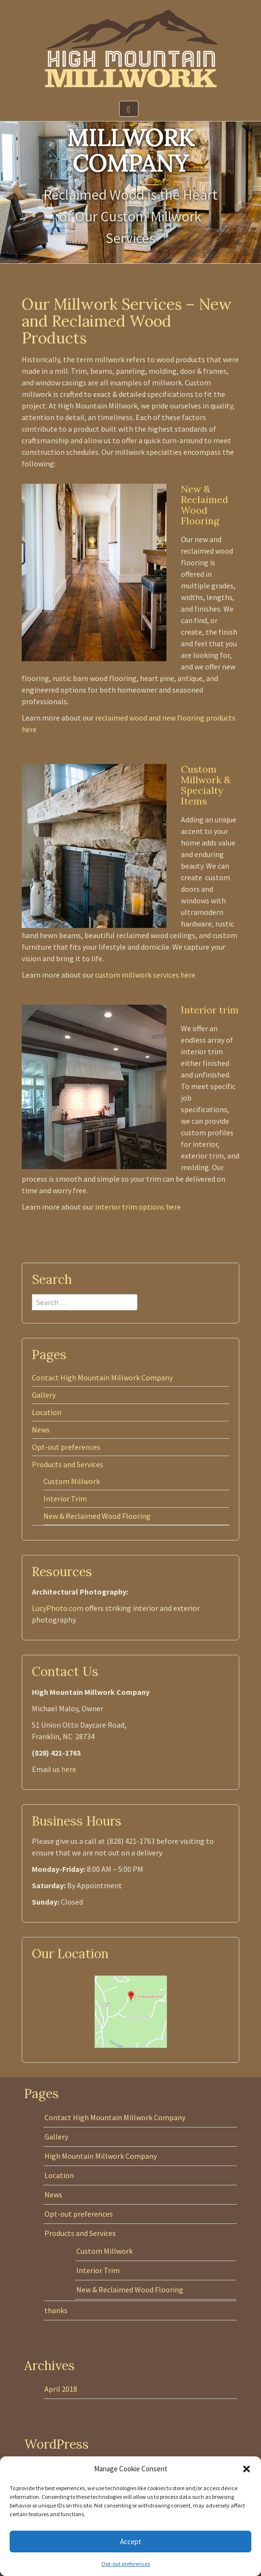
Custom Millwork (71, 1481)
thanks (56, 2310)
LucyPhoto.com (57, 1608)
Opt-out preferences (125, 2563)
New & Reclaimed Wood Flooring (97, 1516)
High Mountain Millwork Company (100, 2156)
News (41, 1429)
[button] (246, 2469)
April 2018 (60, 2389)
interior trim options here (138, 1207)
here (68, 1769)
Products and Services (67, 1464)
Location (46, 1412)
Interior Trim (65, 1498)
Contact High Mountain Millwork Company (102, 1377)
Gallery (43, 1395)
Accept (130, 2541)
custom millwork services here (145, 975)
